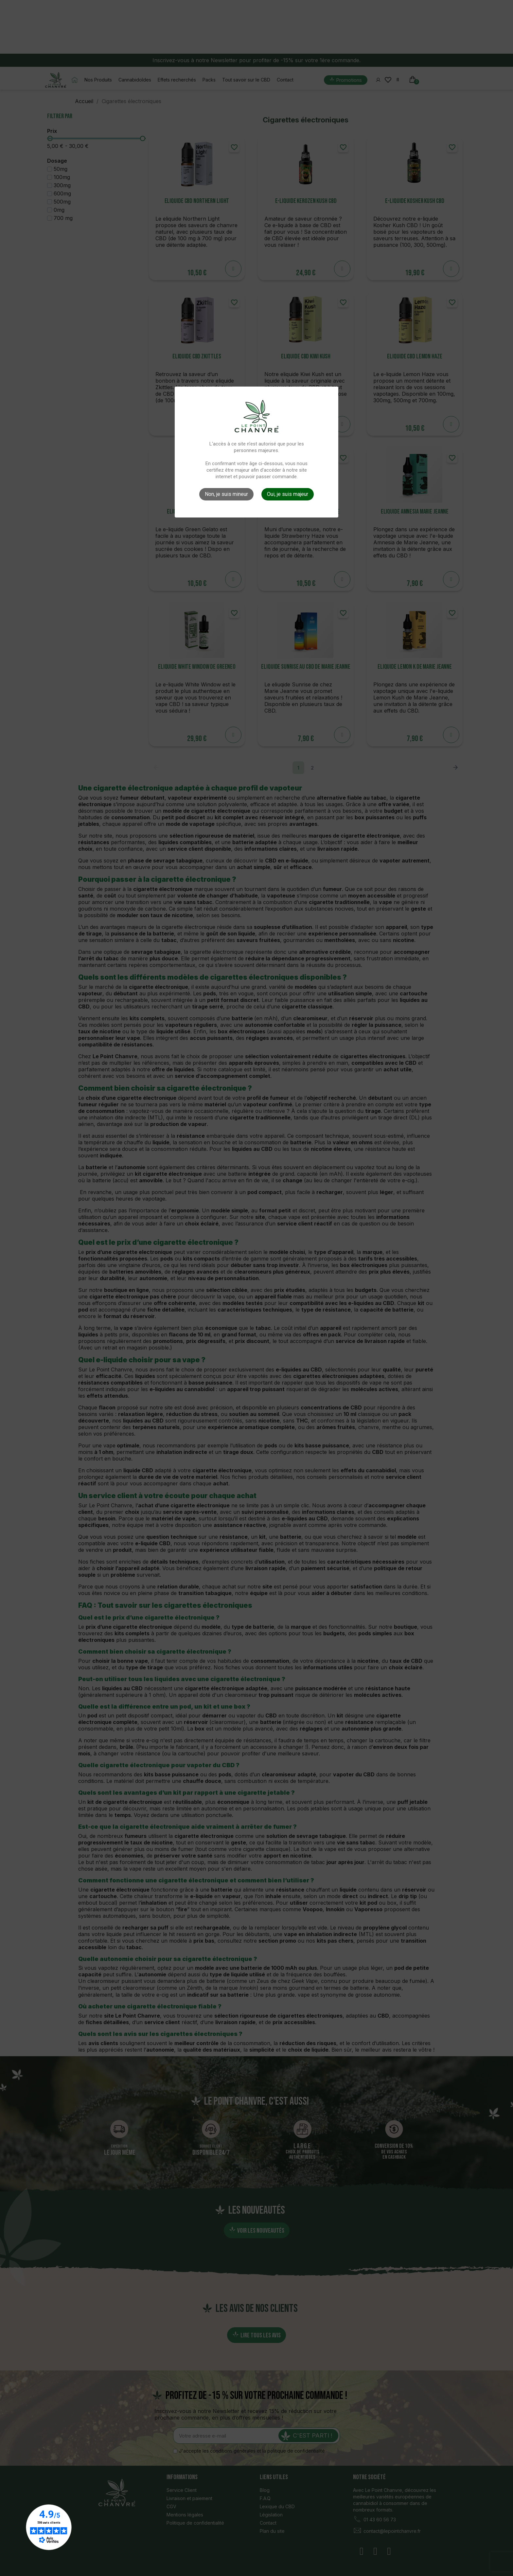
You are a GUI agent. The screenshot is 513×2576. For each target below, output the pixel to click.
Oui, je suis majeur (287, 494)
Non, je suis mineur (226, 494)
